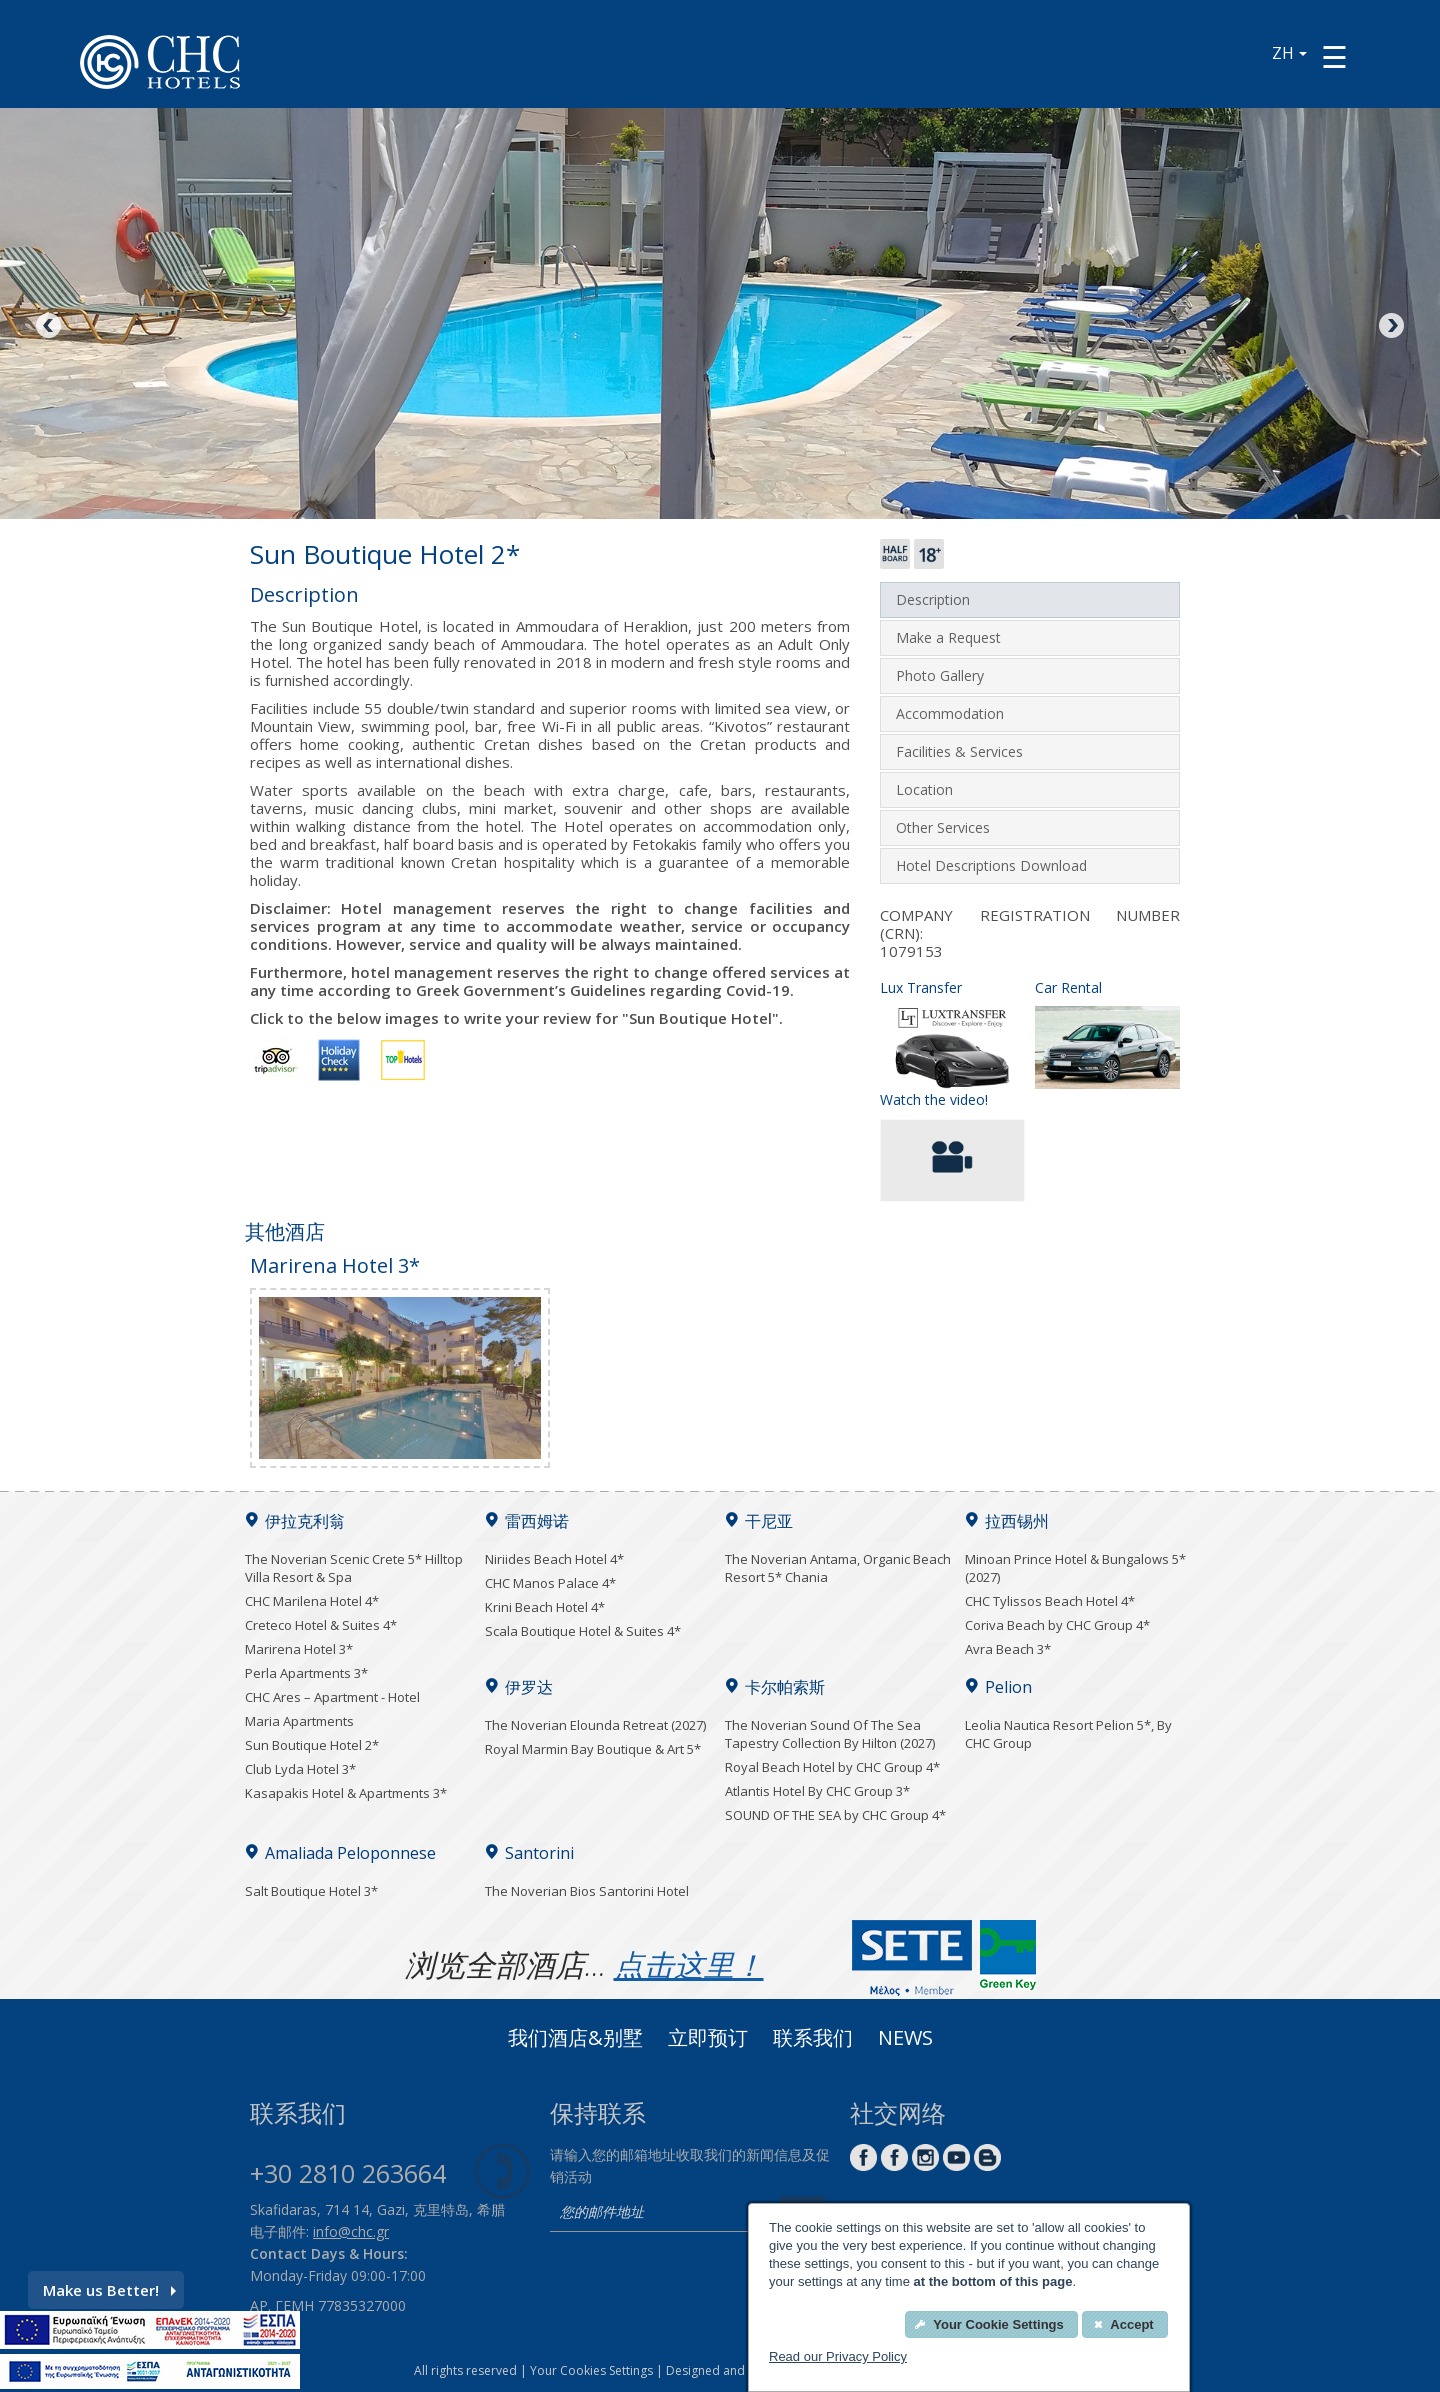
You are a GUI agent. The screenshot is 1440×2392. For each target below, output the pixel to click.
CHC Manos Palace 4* (550, 1583)
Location (924, 789)
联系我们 (813, 2040)
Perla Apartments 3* (306, 1673)
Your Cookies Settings (591, 2370)
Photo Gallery (940, 675)
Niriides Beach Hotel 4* (554, 1559)
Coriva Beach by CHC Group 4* (1057, 1625)
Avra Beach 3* (1008, 1649)
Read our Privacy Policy (838, 2356)
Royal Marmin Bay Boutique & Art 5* (593, 1749)
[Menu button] (1334, 56)
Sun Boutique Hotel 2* (312, 1745)
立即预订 (708, 2040)
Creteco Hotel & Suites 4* (321, 1625)
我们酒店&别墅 (575, 2040)
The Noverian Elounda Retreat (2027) (595, 1725)
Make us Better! (109, 2290)
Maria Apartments (299, 1721)
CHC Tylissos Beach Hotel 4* (1050, 1601)
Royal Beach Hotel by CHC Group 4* (832, 1767)
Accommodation (950, 713)
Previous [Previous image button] (50, 327)
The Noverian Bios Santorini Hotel (587, 1891)
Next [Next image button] (1390, 327)
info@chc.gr (351, 2231)
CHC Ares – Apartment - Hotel (332, 1697)
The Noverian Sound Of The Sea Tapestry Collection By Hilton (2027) (830, 1734)
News (905, 2040)
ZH (1289, 53)
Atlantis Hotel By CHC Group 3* (817, 1791)
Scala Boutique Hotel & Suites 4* (583, 1631)
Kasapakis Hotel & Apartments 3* (346, 1793)
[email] (660, 2214)
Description (933, 599)
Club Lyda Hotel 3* (300, 1769)
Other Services (943, 827)
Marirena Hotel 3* (299, 1649)
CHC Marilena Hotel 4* (312, 1601)
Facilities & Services (959, 751)
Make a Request (948, 637)
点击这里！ (689, 1964)
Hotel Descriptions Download (991, 865)
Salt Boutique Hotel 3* (311, 1891)
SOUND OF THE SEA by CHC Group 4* (835, 1815)
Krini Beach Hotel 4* (545, 1607)
